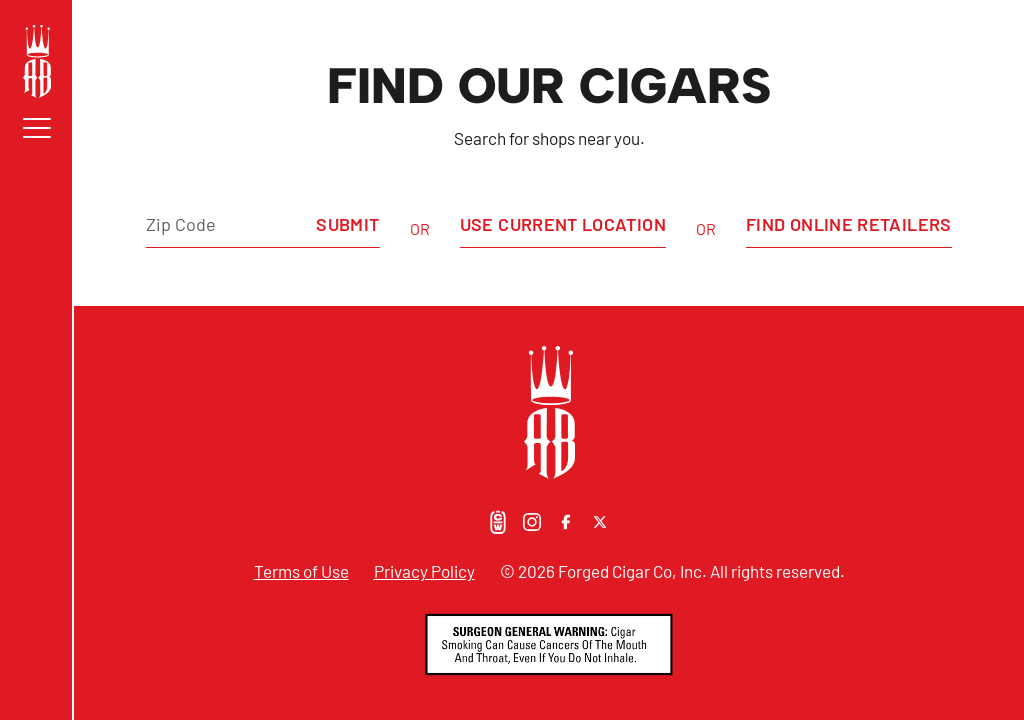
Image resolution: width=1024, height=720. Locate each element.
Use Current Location (563, 224)
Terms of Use (301, 571)
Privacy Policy (424, 571)
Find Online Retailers (849, 224)
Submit (347, 224)
